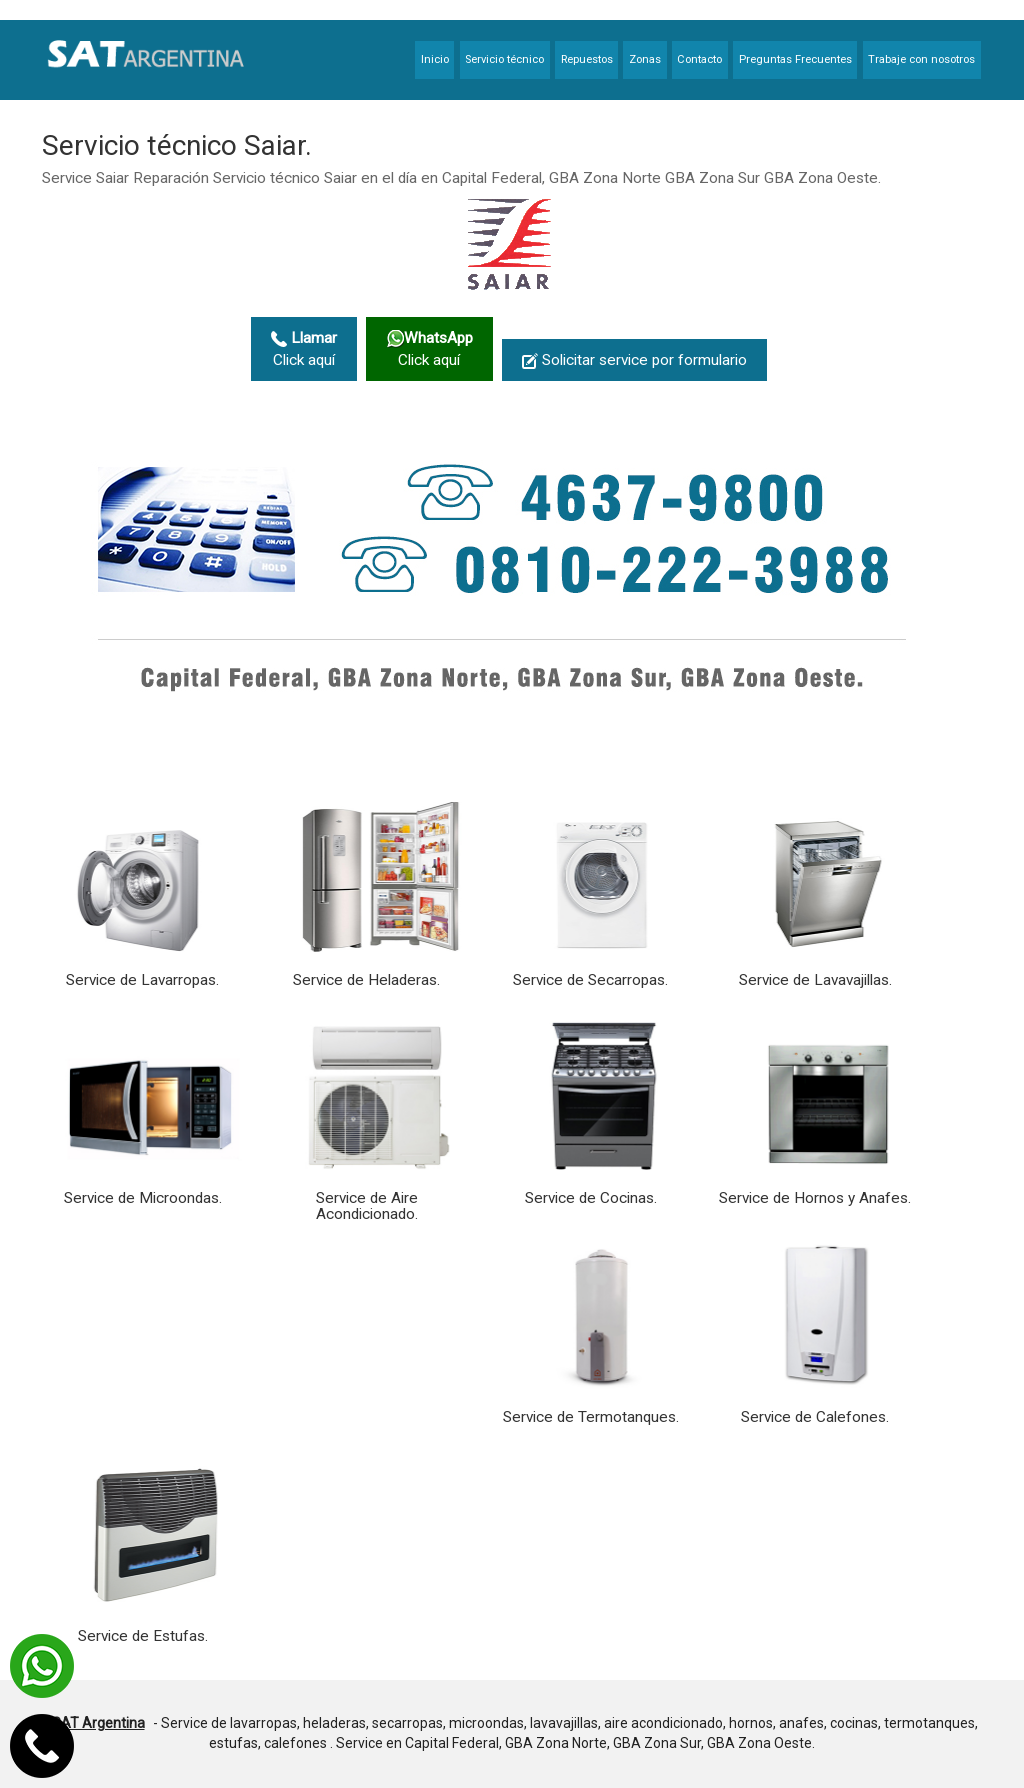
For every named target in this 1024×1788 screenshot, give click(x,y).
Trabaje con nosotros (921, 59)
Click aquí (304, 349)
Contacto (699, 59)
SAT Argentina (98, 1723)
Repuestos (587, 59)
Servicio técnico (504, 59)
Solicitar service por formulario (634, 360)
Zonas (645, 59)
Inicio (435, 59)
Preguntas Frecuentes (795, 59)
